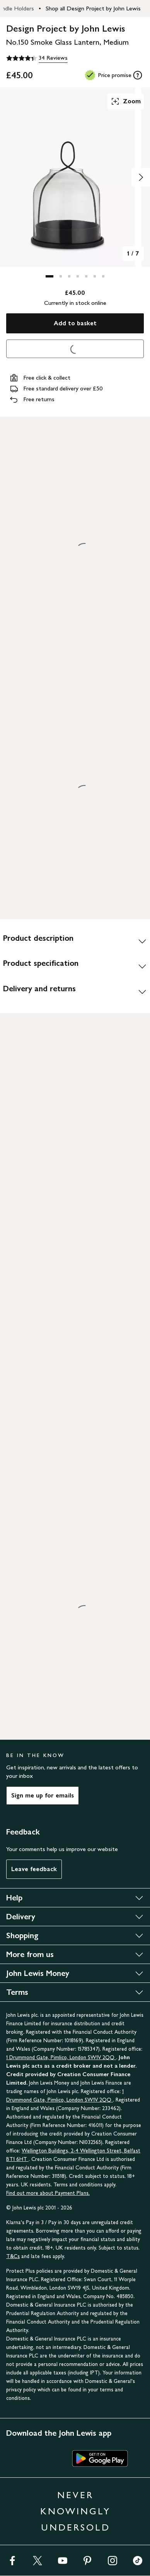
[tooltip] (137, 75)
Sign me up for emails (42, 1795)
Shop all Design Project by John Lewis (93, 8)
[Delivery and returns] (75, 991)
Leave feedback (34, 1869)
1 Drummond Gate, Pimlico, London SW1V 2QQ (61, 2057)
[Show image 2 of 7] (140, 177)
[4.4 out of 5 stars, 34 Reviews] (37, 58)
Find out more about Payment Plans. (48, 2193)
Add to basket (75, 323)
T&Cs (13, 2256)
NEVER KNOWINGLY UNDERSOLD (75, 2511)
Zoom (126, 101)
